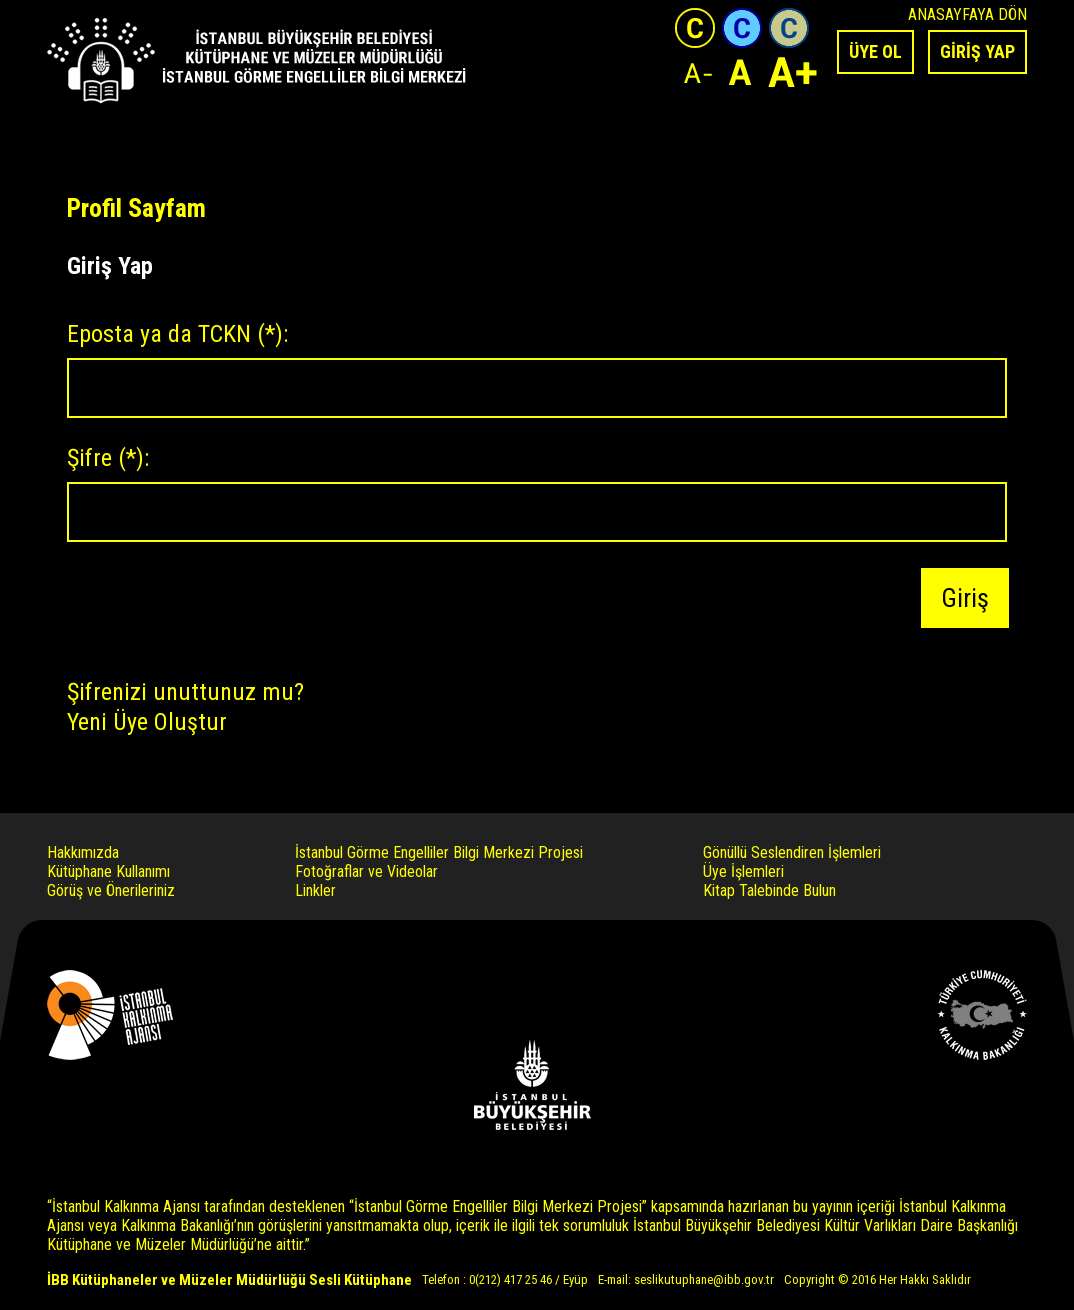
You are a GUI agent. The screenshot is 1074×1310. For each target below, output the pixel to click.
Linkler (315, 890)
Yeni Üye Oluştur (147, 721)
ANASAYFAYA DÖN (967, 14)
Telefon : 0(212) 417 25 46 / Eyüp (505, 1279)
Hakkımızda (83, 852)
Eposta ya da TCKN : (177, 334)
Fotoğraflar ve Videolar (366, 871)
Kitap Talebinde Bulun (769, 890)
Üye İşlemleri (743, 871)
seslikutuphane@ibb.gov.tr (704, 1279)
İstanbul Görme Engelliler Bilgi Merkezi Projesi (439, 852)
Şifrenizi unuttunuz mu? (185, 692)
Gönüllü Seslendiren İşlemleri (792, 852)
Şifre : (108, 458)
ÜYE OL (875, 51)
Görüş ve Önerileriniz (111, 890)
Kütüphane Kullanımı (108, 871)
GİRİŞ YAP (977, 51)
